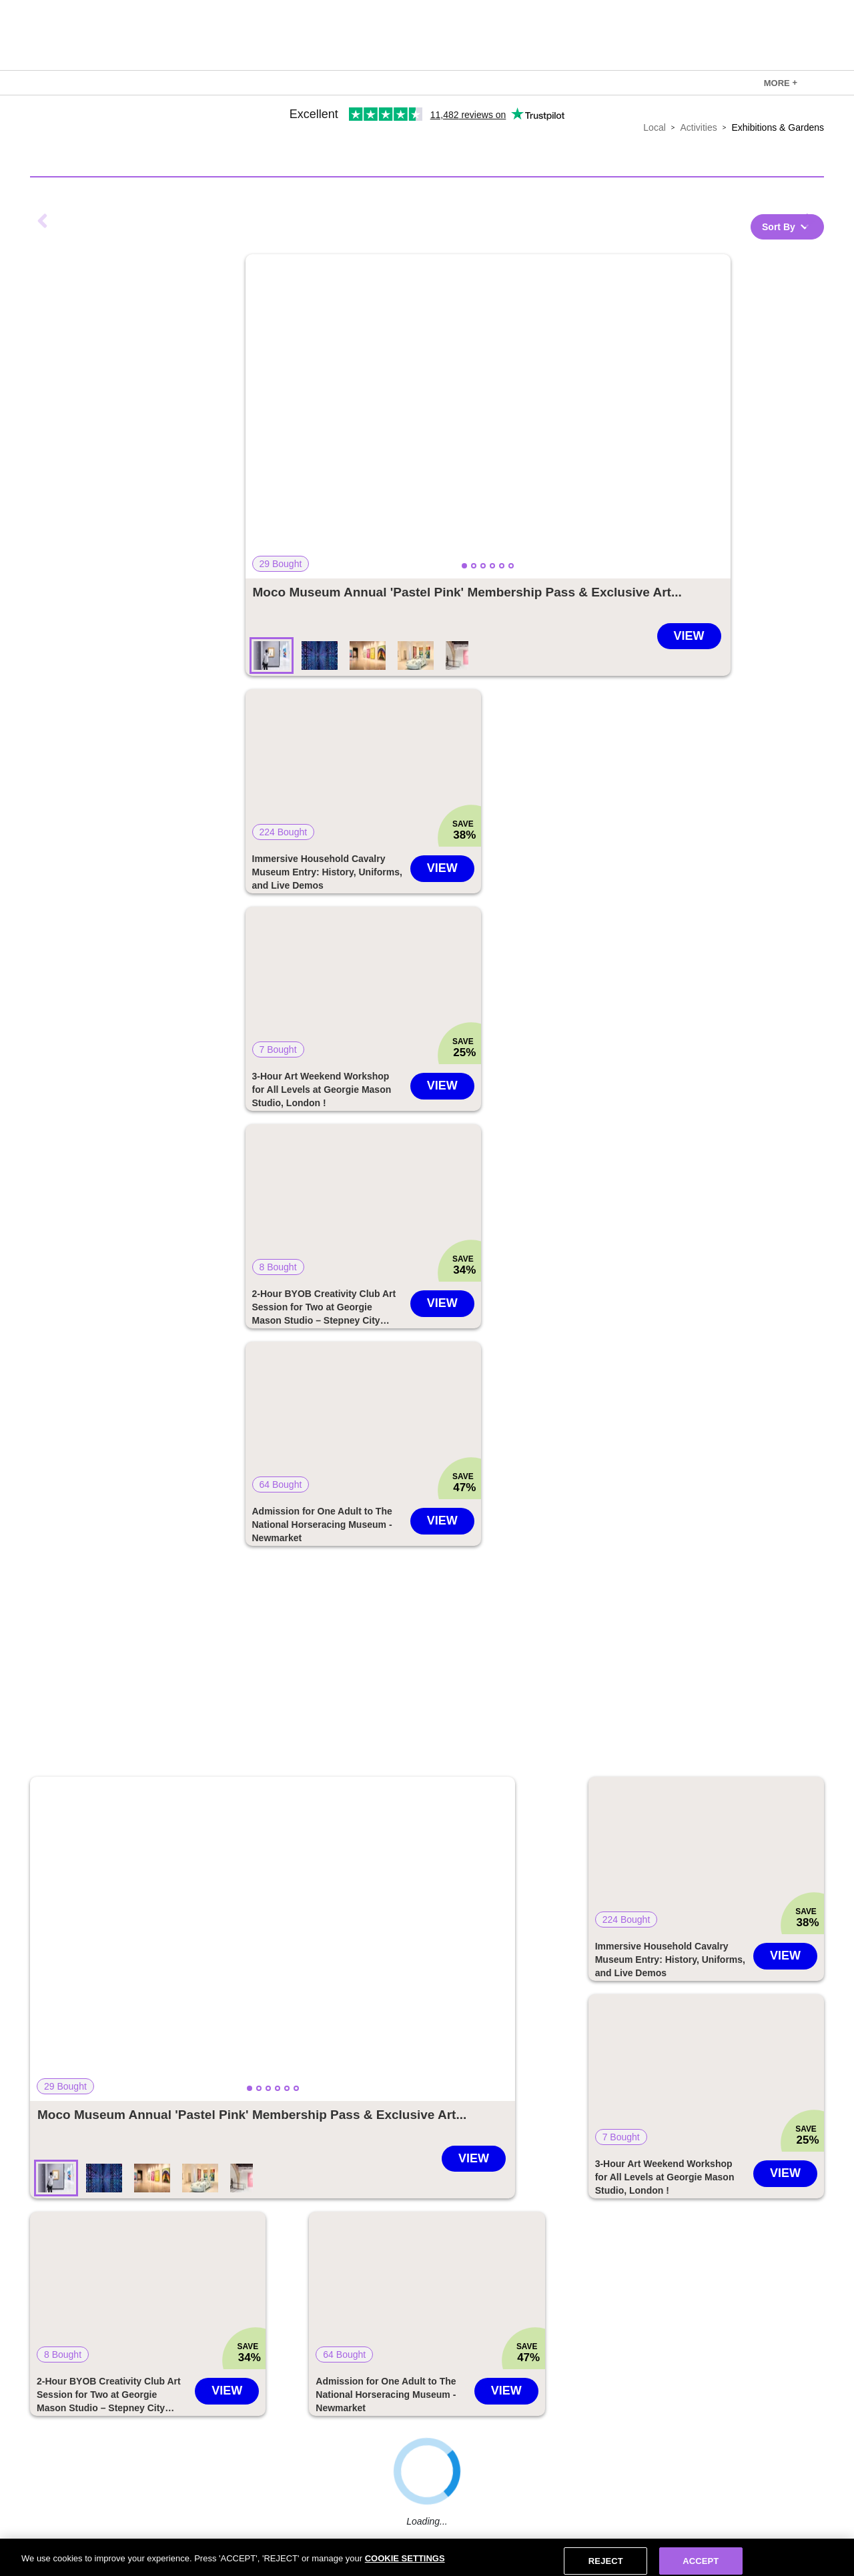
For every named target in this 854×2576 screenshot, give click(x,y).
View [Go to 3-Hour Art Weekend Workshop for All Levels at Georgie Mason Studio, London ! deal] (442, 1085)
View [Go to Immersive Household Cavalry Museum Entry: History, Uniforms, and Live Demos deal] (442, 868)
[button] (488, 416)
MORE (780, 83)
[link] (780, 83)
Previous (43, 221)
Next (810, 221)
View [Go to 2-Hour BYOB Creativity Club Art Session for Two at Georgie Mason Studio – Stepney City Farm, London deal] (442, 1303)
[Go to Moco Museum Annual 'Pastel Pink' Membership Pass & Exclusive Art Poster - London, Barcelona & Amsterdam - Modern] (467, 592)
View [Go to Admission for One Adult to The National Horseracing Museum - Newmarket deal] (442, 1520)
